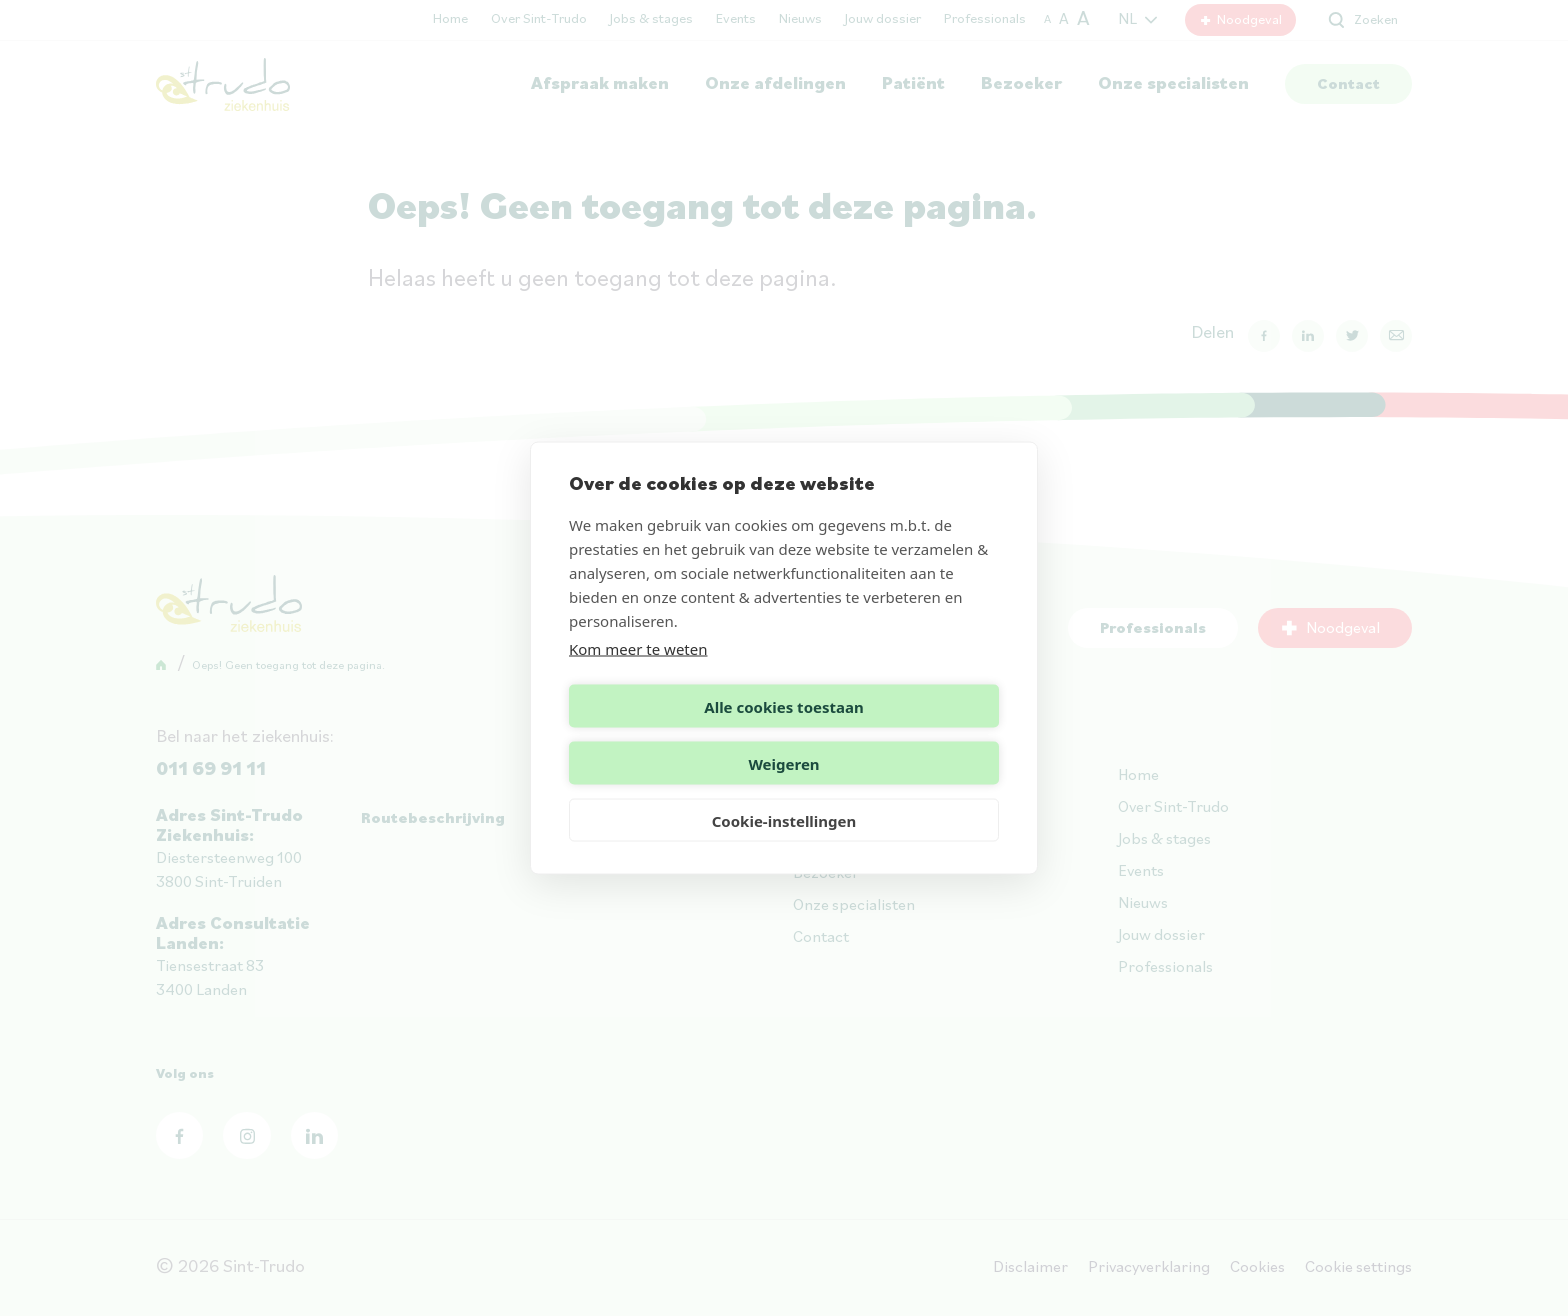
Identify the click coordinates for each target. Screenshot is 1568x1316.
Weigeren (894, 735)
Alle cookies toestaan (672, 735)
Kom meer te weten (638, 677)
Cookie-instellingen (784, 792)
